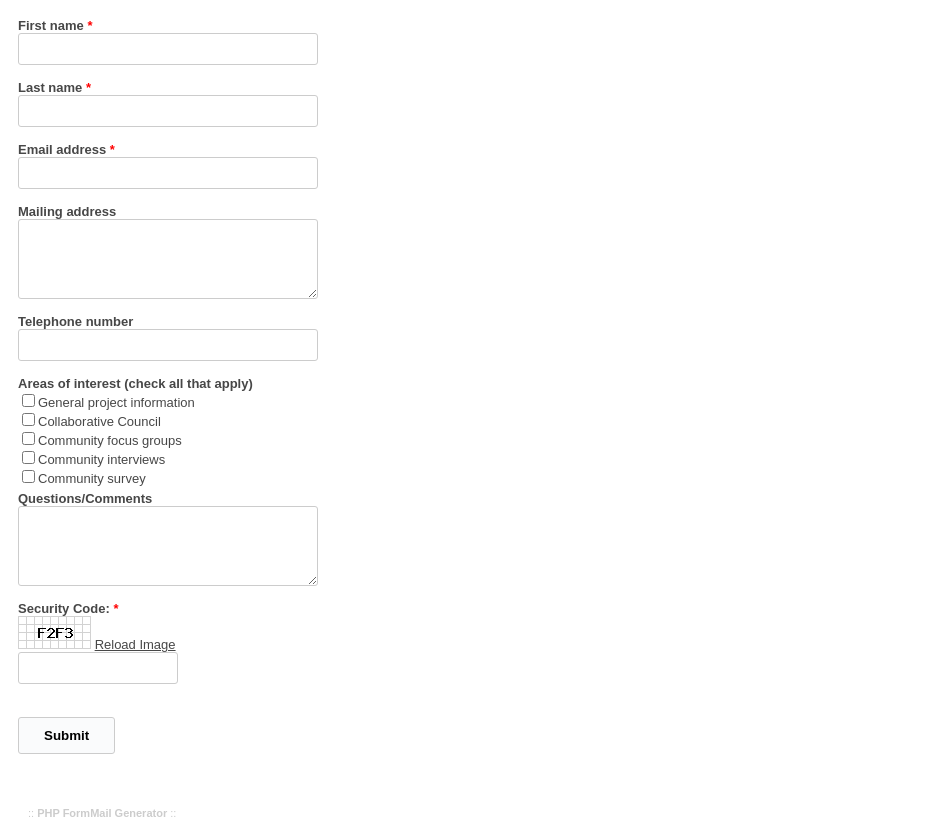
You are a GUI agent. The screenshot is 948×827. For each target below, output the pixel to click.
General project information (116, 402)
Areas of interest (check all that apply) (135, 383)
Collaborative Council (99, 421)
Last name (50, 87)
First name (51, 25)
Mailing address (67, 211)
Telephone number (75, 321)
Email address (62, 149)
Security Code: (64, 608)
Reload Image (135, 644)
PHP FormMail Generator (102, 813)
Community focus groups (110, 440)
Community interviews (101, 459)
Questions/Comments (85, 498)
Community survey (92, 478)
